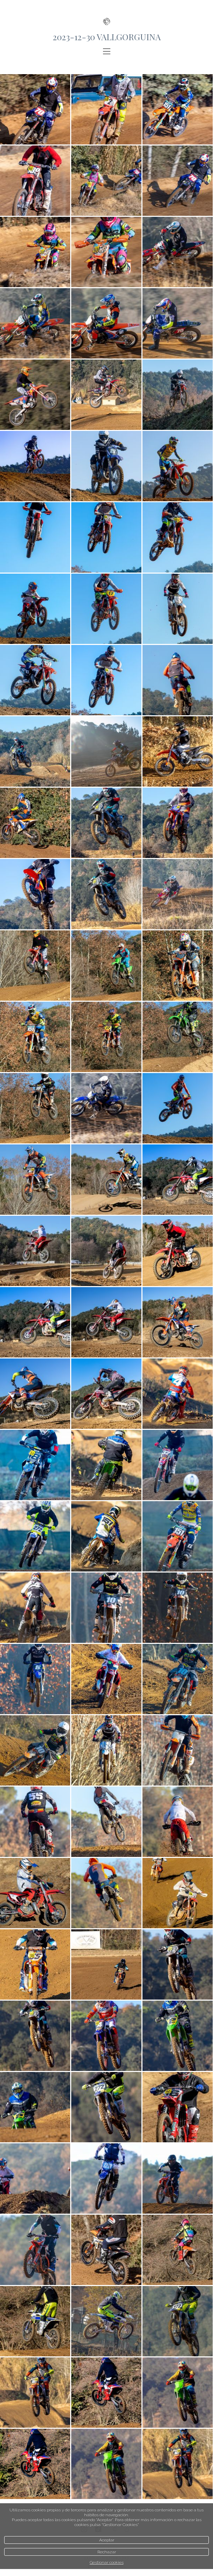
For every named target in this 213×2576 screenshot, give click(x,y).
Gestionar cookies (107, 2562)
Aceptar (106, 2540)
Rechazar (106, 2551)
